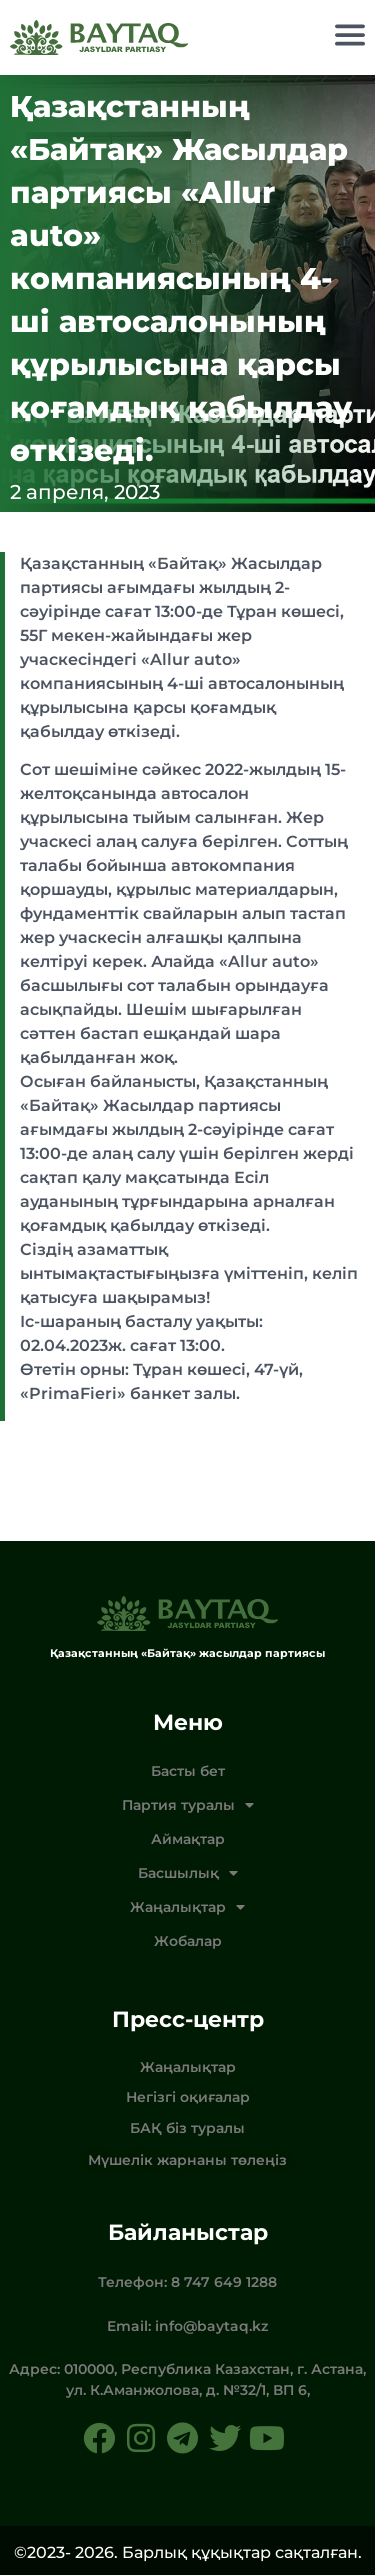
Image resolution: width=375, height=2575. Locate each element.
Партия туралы (188, 1805)
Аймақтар (188, 1839)
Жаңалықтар (187, 1907)
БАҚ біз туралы (187, 2128)
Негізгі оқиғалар (188, 2097)
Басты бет (188, 1771)
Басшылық (188, 1873)
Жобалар (188, 1941)
